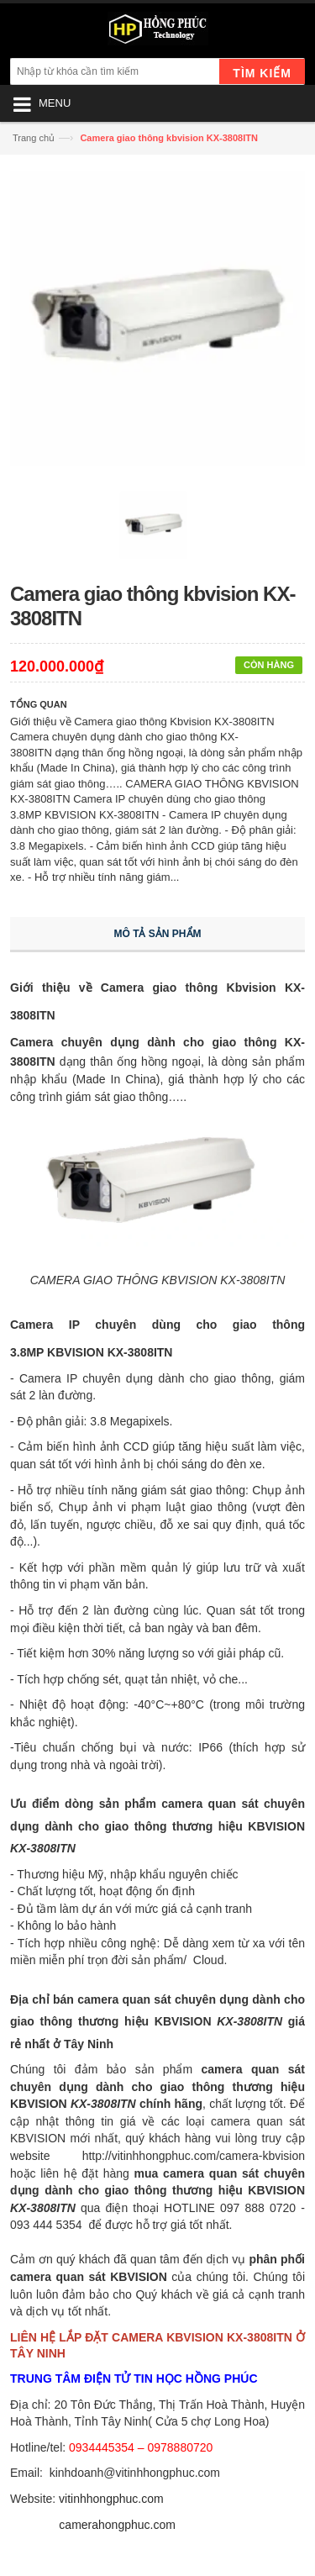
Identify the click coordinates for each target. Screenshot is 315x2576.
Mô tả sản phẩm (158, 934)
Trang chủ (34, 138)
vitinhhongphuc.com (111, 2498)
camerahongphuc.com (117, 2524)
